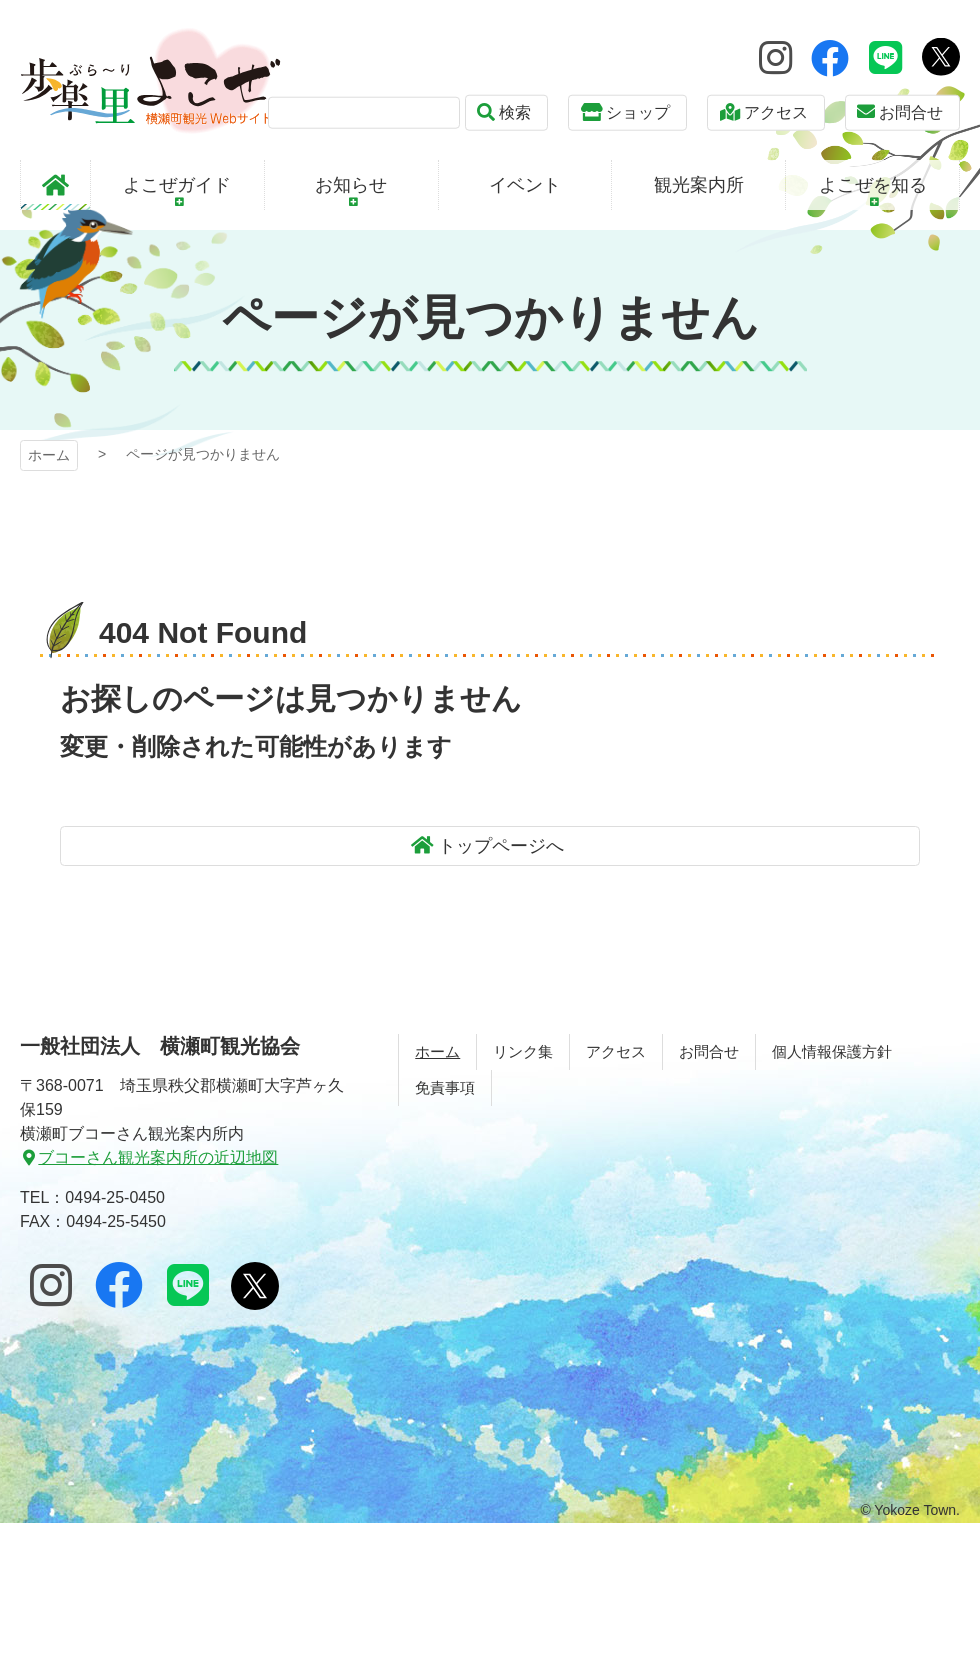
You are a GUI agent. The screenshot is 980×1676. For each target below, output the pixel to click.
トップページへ (501, 846)
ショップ (638, 112)
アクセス (776, 112)
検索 (515, 112)
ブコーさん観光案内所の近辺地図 (158, 1157)
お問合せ (911, 112)
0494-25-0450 (115, 1197)
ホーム (49, 455)
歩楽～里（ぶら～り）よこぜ (150, 80)
